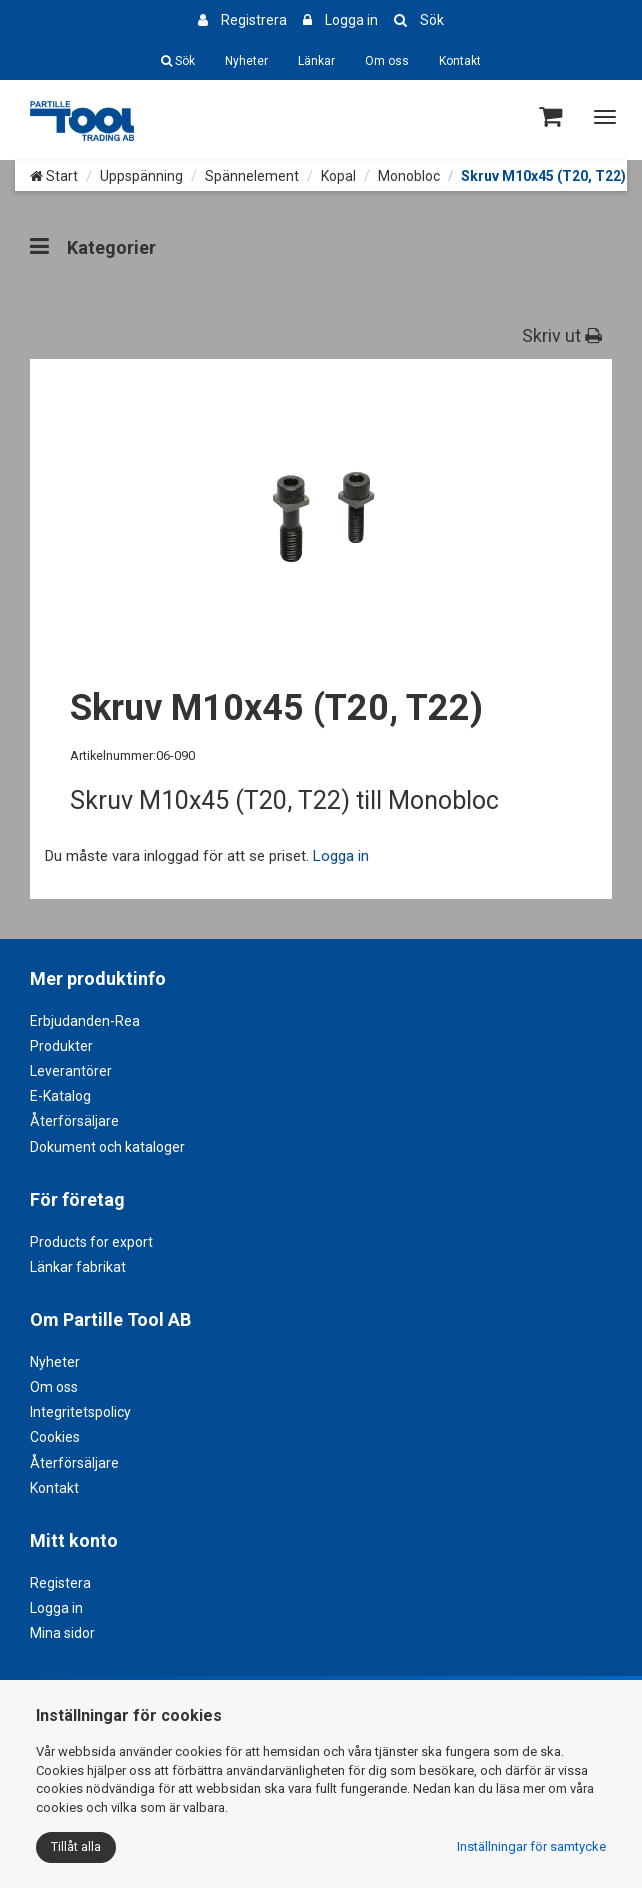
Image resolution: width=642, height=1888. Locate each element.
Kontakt (460, 61)
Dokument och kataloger (107, 1147)
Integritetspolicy (80, 1412)
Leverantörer (71, 1071)
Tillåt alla (76, 1846)
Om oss (387, 61)
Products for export (91, 1242)
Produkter (61, 1046)
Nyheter (246, 61)
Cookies (55, 1437)
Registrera (254, 20)
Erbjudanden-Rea (85, 1021)
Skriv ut (562, 335)
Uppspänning (141, 176)
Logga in (351, 20)
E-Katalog (60, 1096)
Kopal (338, 176)
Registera (60, 1583)
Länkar (316, 61)
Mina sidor (62, 1633)
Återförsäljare (74, 1121)
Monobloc (409, 176)
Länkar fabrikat (78, 1267)
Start (54, 176)
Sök (432, 20)
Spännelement (252, 176)
